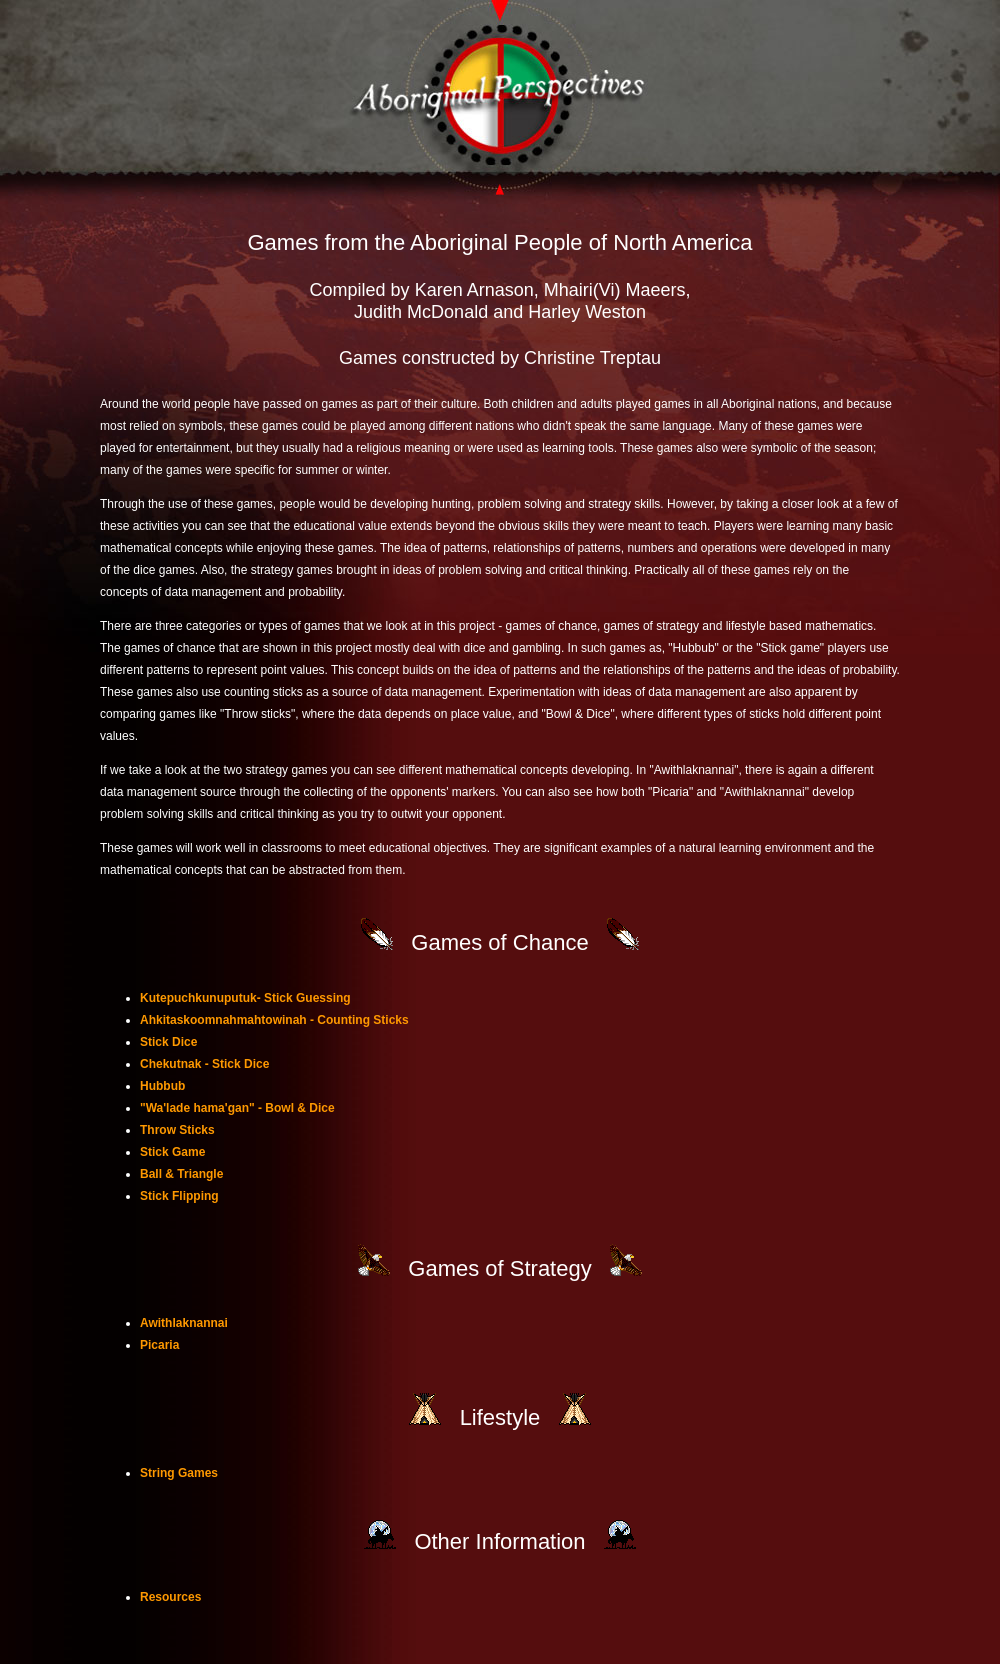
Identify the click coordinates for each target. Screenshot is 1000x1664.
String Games (179, 1473)
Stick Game (172, 1152)
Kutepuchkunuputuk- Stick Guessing (245, 998)
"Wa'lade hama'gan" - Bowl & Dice (237, 1108)
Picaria (159, 1345)
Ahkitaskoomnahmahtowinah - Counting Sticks (274, 1020)
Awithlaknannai (184, 1323)
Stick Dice (168, 1042)
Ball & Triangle (181, 1174)
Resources (170, 1597)
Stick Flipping (179, 1196)
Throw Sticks (177, 1130)
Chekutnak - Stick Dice (204, 1064)
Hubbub (162, 1086)
